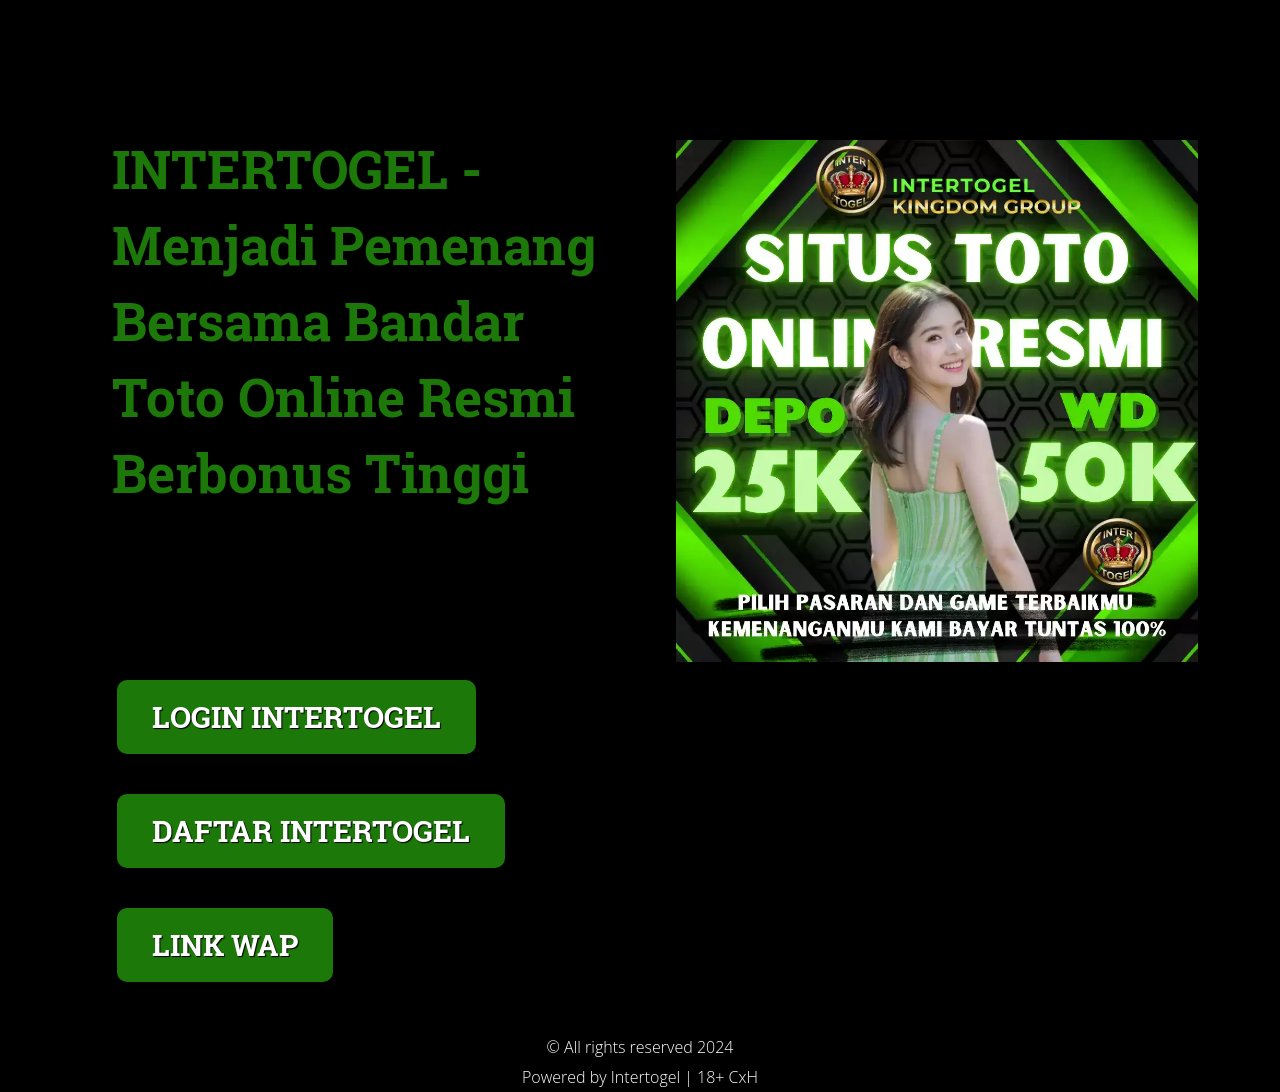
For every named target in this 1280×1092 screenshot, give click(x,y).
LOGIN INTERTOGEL (296, 716)
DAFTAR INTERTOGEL (311, 830)
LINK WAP (225, 944)
